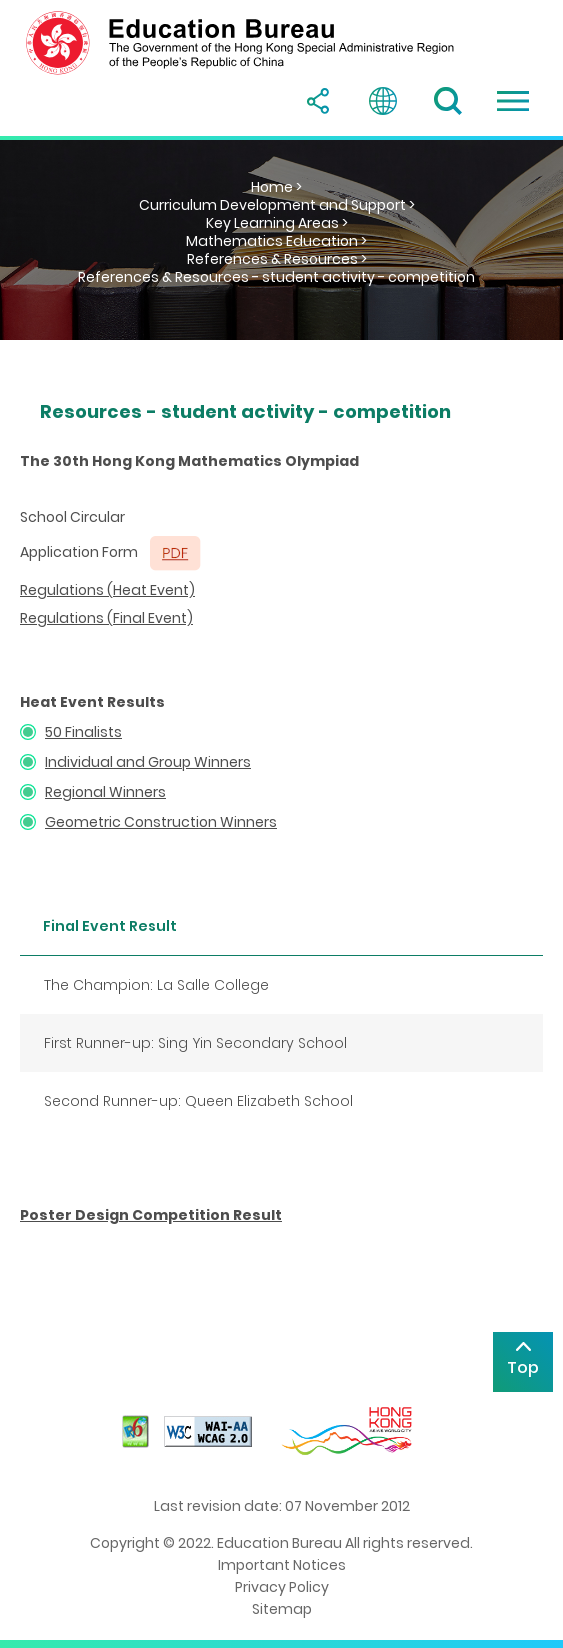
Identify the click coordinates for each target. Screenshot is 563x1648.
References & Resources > (277, 259)
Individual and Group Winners (148, 762)
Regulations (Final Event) (106, 618)
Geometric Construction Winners (161, 822)
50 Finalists (83, 732)
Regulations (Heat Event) (107, 590)
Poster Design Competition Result (151, 1215)
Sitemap (282, 1609)
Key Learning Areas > (277, 223)
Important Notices (282, 1565)
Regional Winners (105, 792)
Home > (276, 187)
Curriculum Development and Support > (277, 205)
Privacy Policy (282, 1587)
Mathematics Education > (276, 241)
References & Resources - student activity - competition (276, 277)
